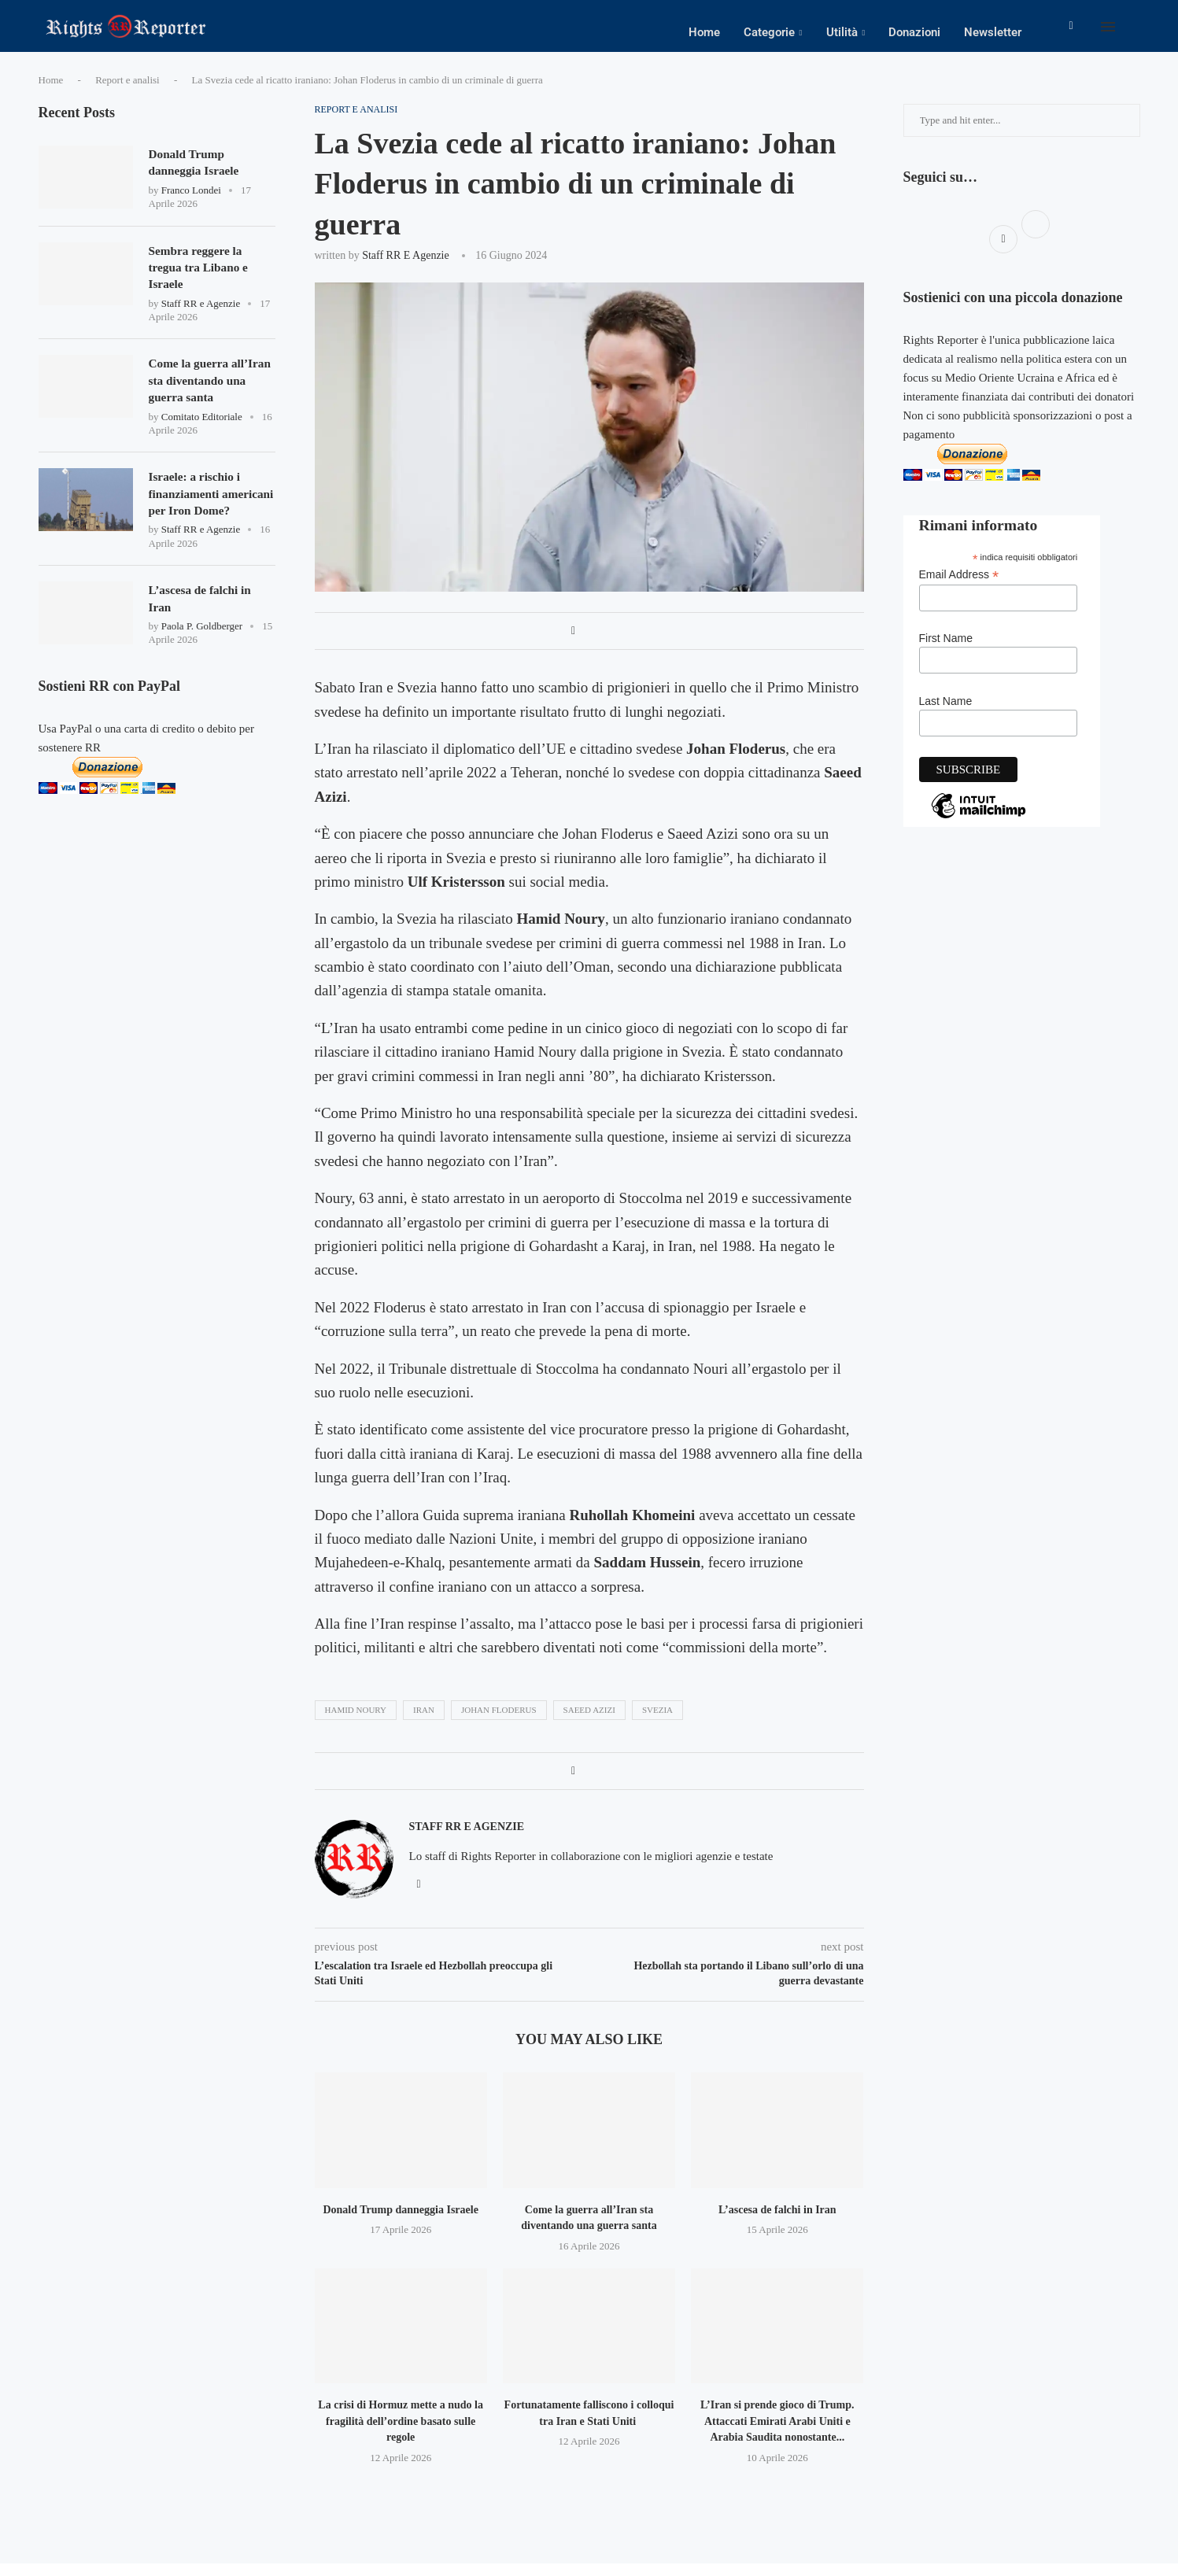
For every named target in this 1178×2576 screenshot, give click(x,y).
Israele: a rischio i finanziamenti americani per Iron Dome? (199, 522)
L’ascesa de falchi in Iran (777, 2222)
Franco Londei (191, 204)
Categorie (769, 32)
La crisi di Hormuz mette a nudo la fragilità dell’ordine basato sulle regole (400, 2434)
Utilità (842, 32)
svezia (657, 1722)
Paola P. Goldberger (201, 667)
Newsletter (992, 32)
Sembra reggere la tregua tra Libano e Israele (201, 282)
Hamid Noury (356, 1722)
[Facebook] (1071, 32)
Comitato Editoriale (201, 435)
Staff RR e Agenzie (405, 268)
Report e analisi (127, 92)
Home (704, 32)
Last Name (946, 713)
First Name (946, 651)
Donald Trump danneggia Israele (400, 2222)
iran (423, 1722)
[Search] (1132, 32)
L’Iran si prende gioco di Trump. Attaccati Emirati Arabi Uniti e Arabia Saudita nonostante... (777, 2434)
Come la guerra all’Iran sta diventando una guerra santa (210, 398)
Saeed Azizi (589, 1722)
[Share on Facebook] (573, 643)
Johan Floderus (499, 1722)
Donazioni (914, 32)
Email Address (959, 587)
